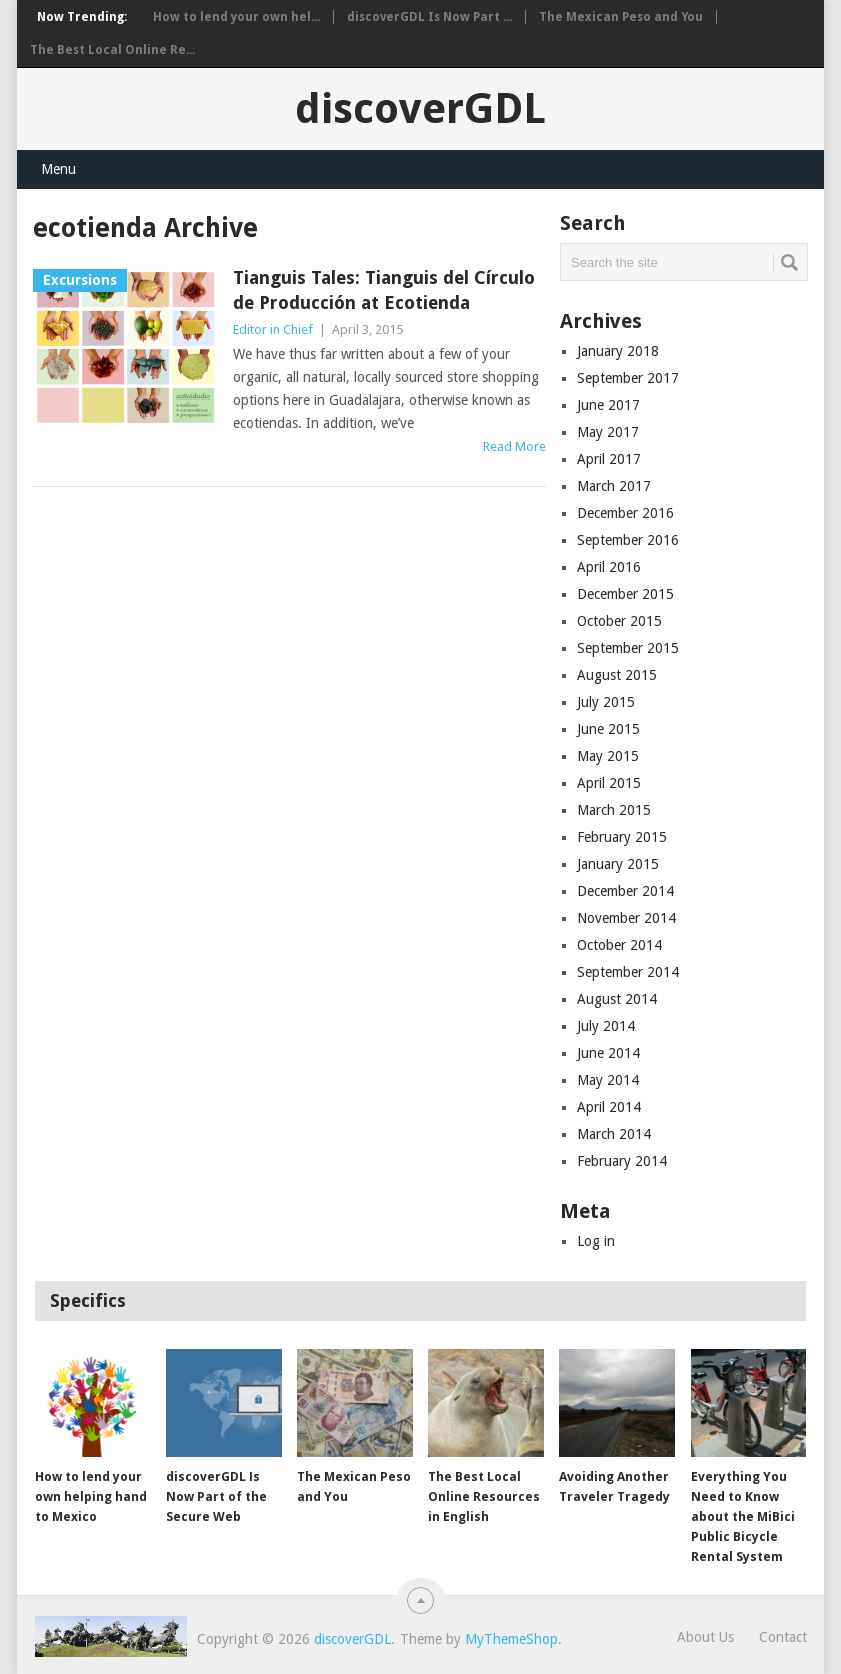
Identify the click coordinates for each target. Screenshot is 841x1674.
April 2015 (609, 783)
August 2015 (617, 675)
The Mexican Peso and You (621, 17)
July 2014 (606, 1026)
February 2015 (622, 837)
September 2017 (628, 378)
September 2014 (628, 972)
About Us (705, 1637)
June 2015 (608, 729)
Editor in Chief (273, 329)
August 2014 (617, 999)
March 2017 (614, 486)
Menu (58, 169)
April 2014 (609, 1107)
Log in (596, 1241)
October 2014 (619, 945)
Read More (514, 446)
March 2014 (614, 1134)
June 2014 (608, 1053)
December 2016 (625, 513)
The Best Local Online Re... (112, 50)
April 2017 (609, 459)
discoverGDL (420, 108)
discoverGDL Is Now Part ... (429, 17)
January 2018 (618, 351)
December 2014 (625, 891)
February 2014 (622, 1161)
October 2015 (619, 621)
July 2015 (606, 702)
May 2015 (608, 756)
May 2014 (608, 1080)
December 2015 (625, 594)
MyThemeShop (511, 1639)
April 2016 (609, 567)
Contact (783, 1637)
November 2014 (626, 918)
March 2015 (614, 810)
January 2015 (618, 864)
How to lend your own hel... (236, 17)
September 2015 (628, 648)
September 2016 (628, 540)
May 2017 (608, 432)
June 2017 (608, 405)
